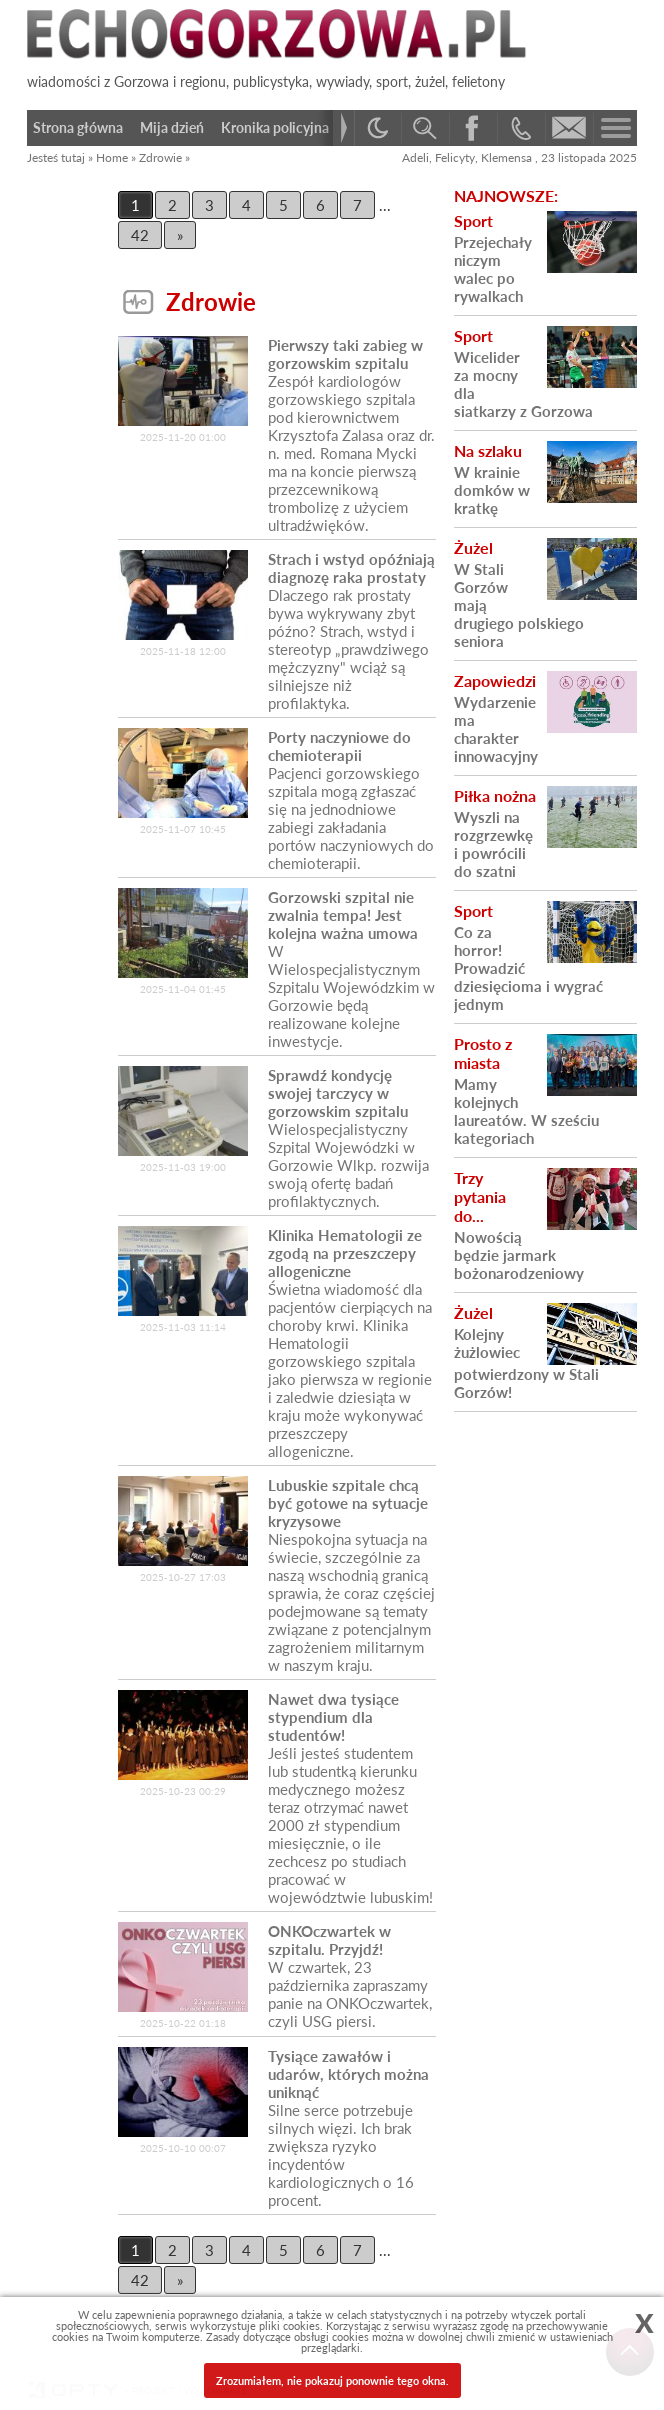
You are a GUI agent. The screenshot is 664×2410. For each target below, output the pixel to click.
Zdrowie (160, 157)
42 (140, 235)
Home (112, 157)
